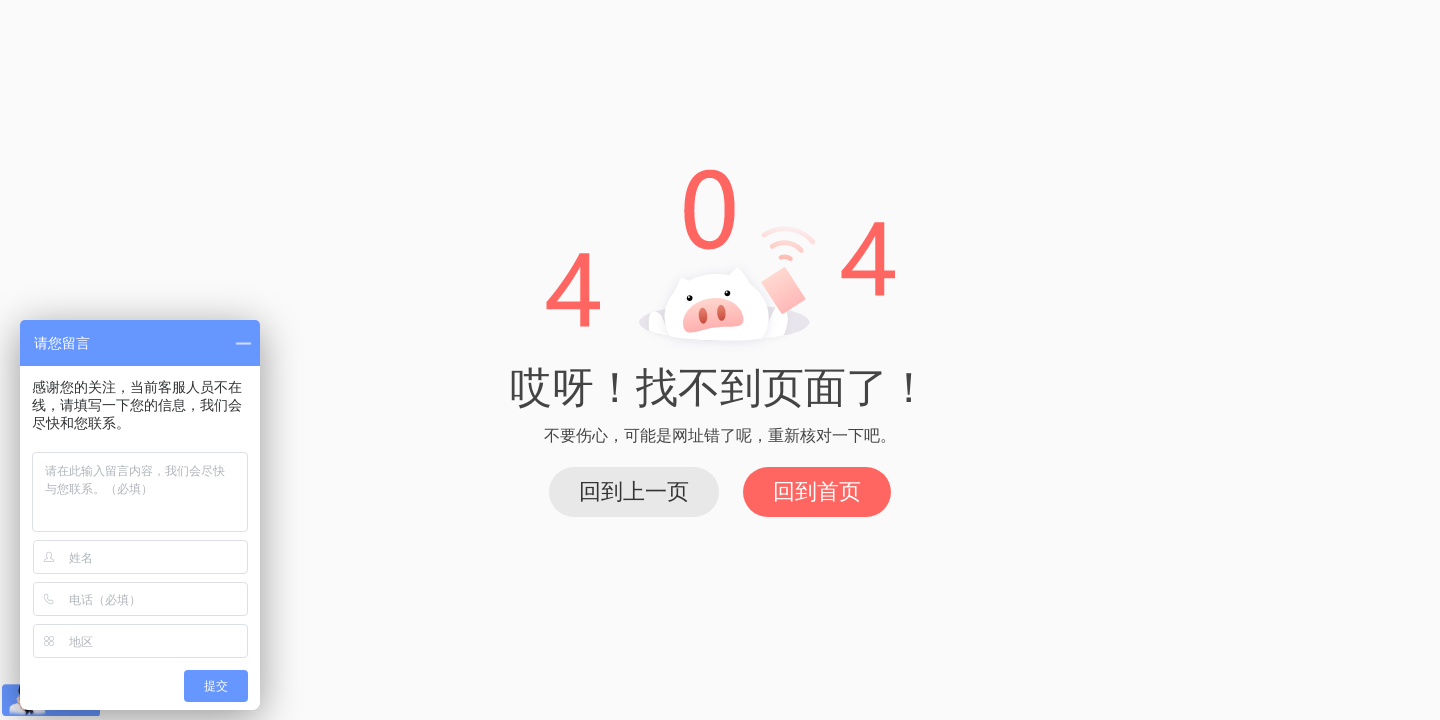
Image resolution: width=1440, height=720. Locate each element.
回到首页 (817, 491)
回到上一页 (634, 491)
